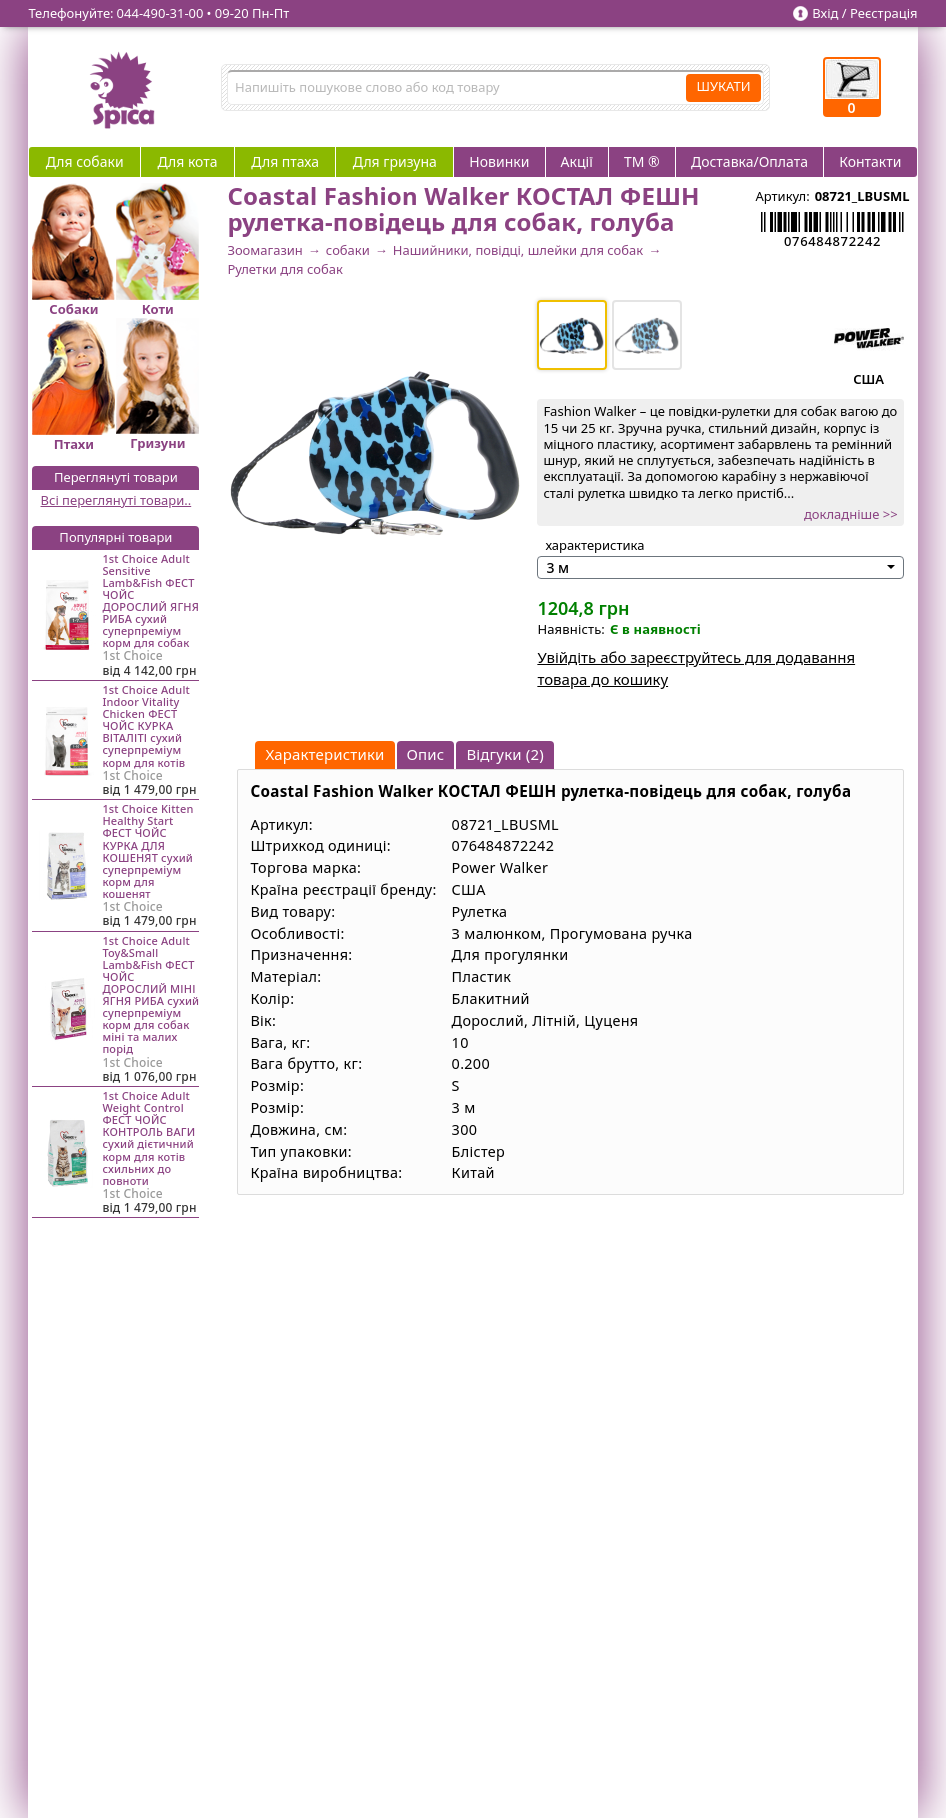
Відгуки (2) (504, 754)
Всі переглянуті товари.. (116, 500)
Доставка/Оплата (749, 161)
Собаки (73, 309)
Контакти (870, 161)
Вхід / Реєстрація (864, 13)
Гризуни (157, 443)
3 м (557, 567)
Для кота (187, 161)
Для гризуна (395, 161)
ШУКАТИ (723, 86)
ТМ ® (642, 161)
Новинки (499, 161)
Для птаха (285, 161)
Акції (577, 161)
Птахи (74, 444)
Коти (158, 309)
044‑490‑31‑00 (160, 13)
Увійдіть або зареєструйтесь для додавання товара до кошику (696, 668)
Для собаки (85, 161)
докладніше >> (851, 514)
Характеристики (324, 754)
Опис (426, 754)
